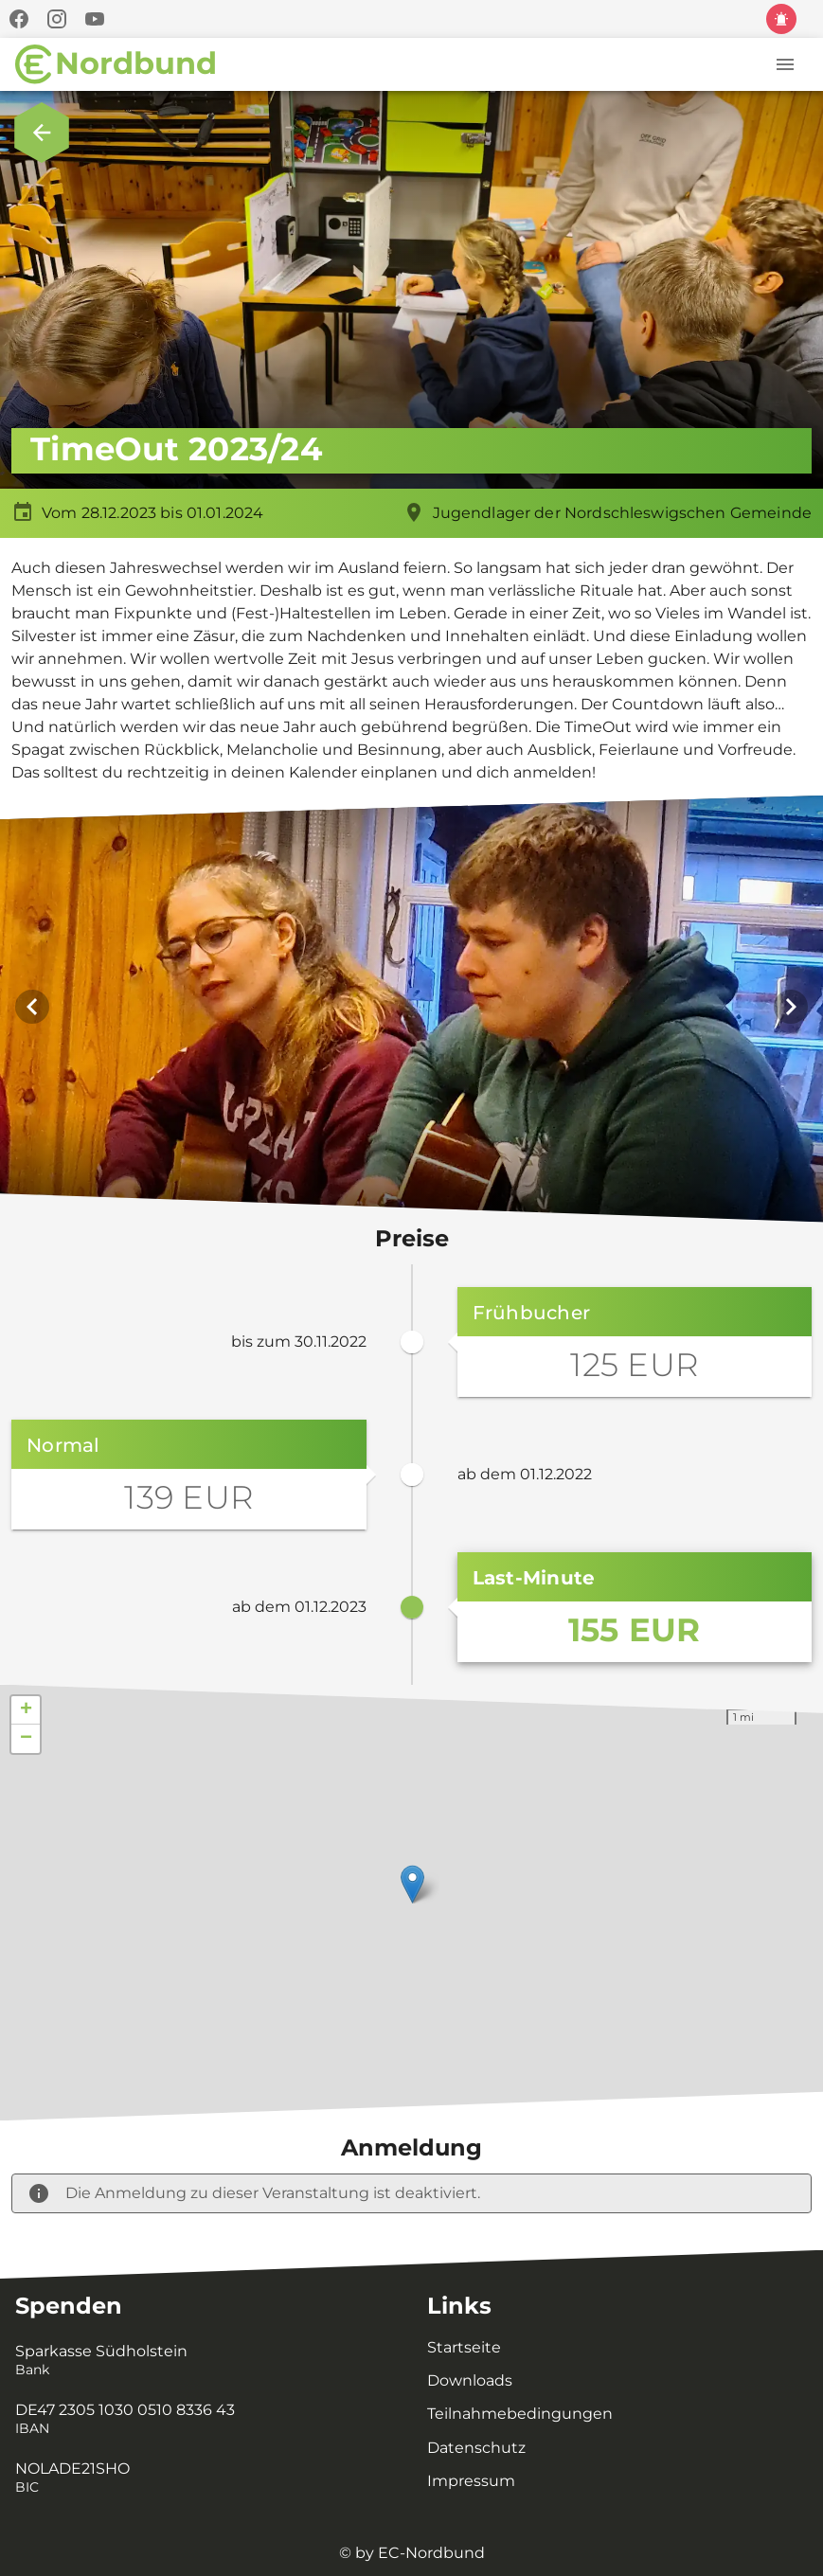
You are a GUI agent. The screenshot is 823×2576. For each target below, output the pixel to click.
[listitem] (198, 2361)
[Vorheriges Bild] (32, 1011)
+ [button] (26, 1720)
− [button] (26, 1748)
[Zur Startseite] (116, 64)
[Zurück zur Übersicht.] (41, 132)
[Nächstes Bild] (791, 1011)
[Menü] (785, 64)
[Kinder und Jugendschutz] (781, 19)
